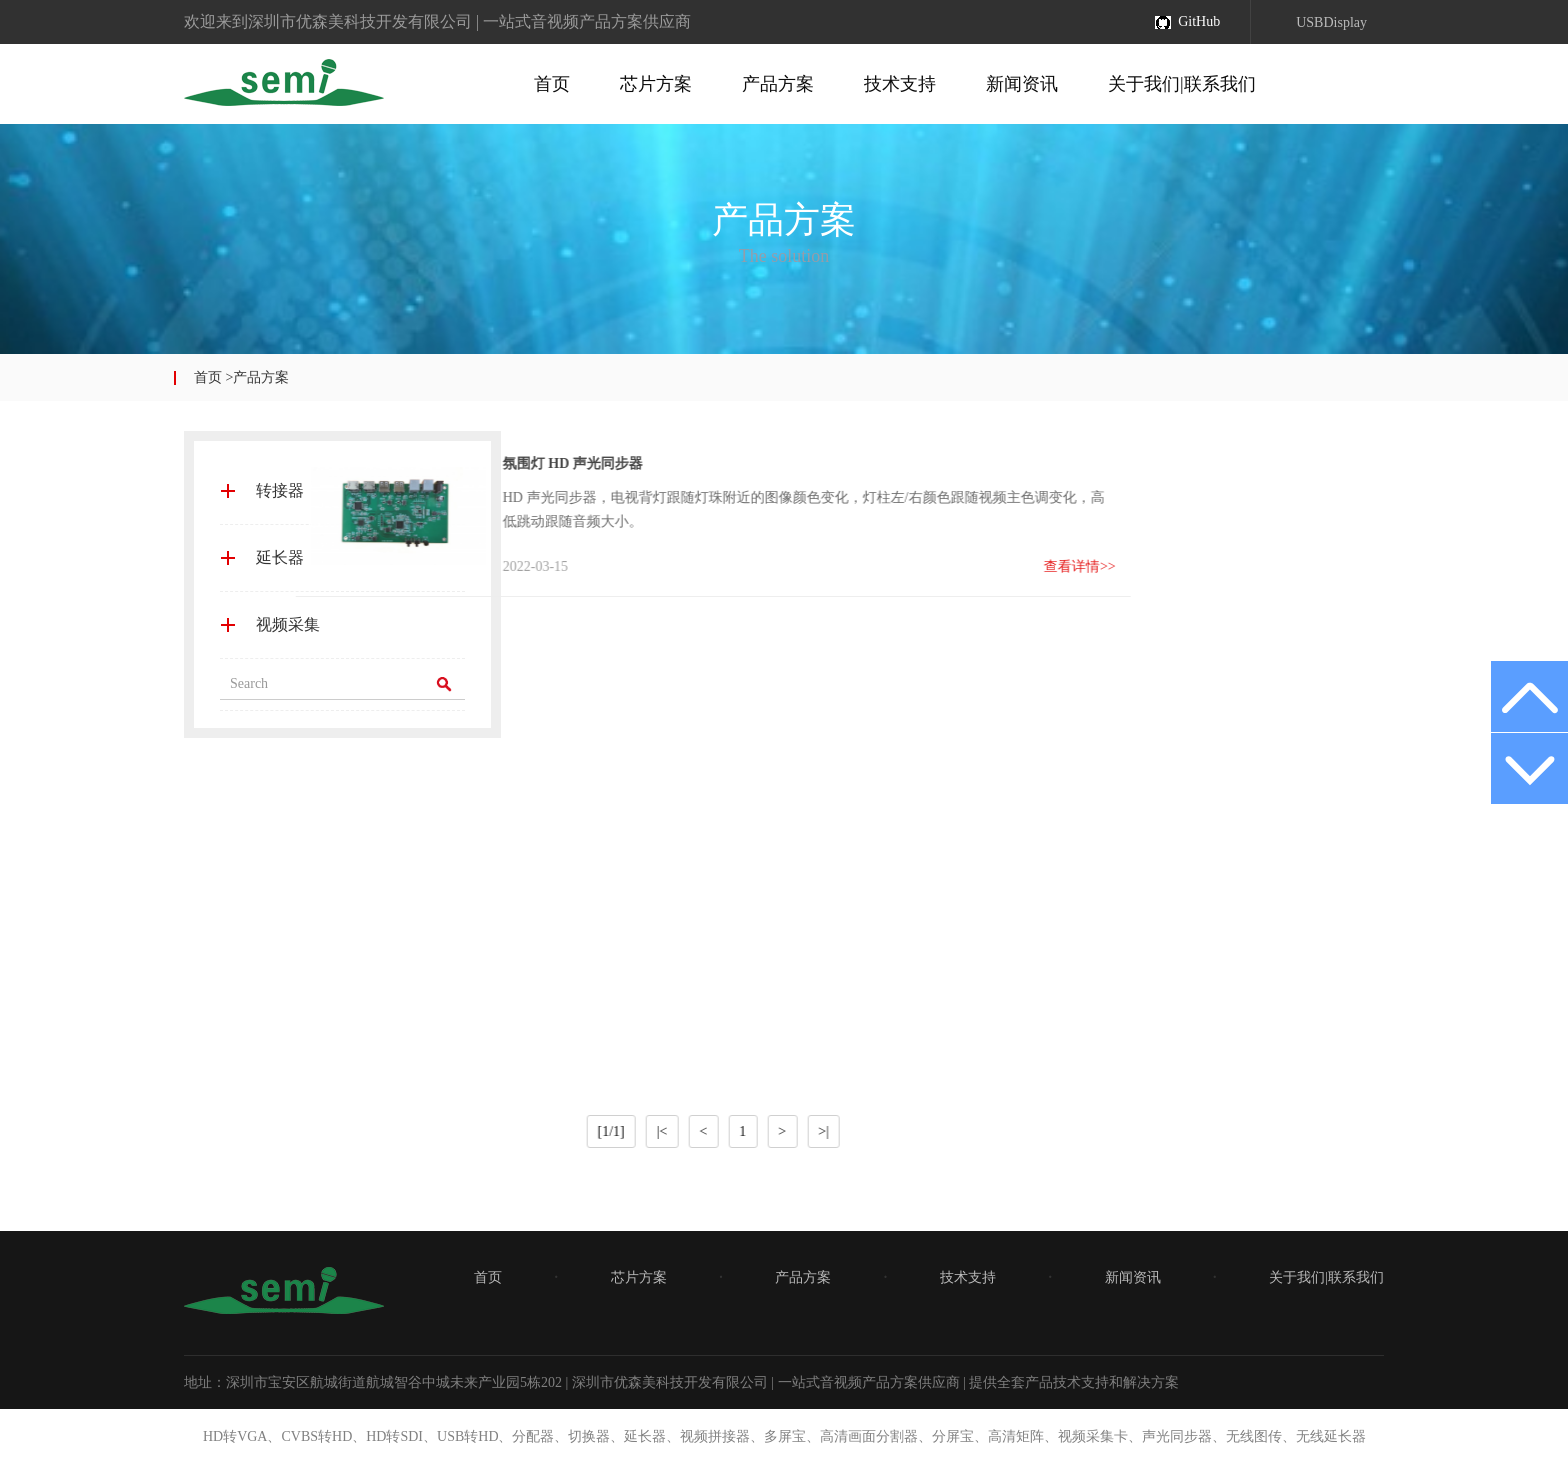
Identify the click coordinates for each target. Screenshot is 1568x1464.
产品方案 (778, 84)
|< (488, 1131)
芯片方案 (656, 84)
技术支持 (900, 84)
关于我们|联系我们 (1182, 84)
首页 (552, 84)
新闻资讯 (1022, 84)
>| (650, 1131)
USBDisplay (1331, 22)
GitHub (1199, 21)
